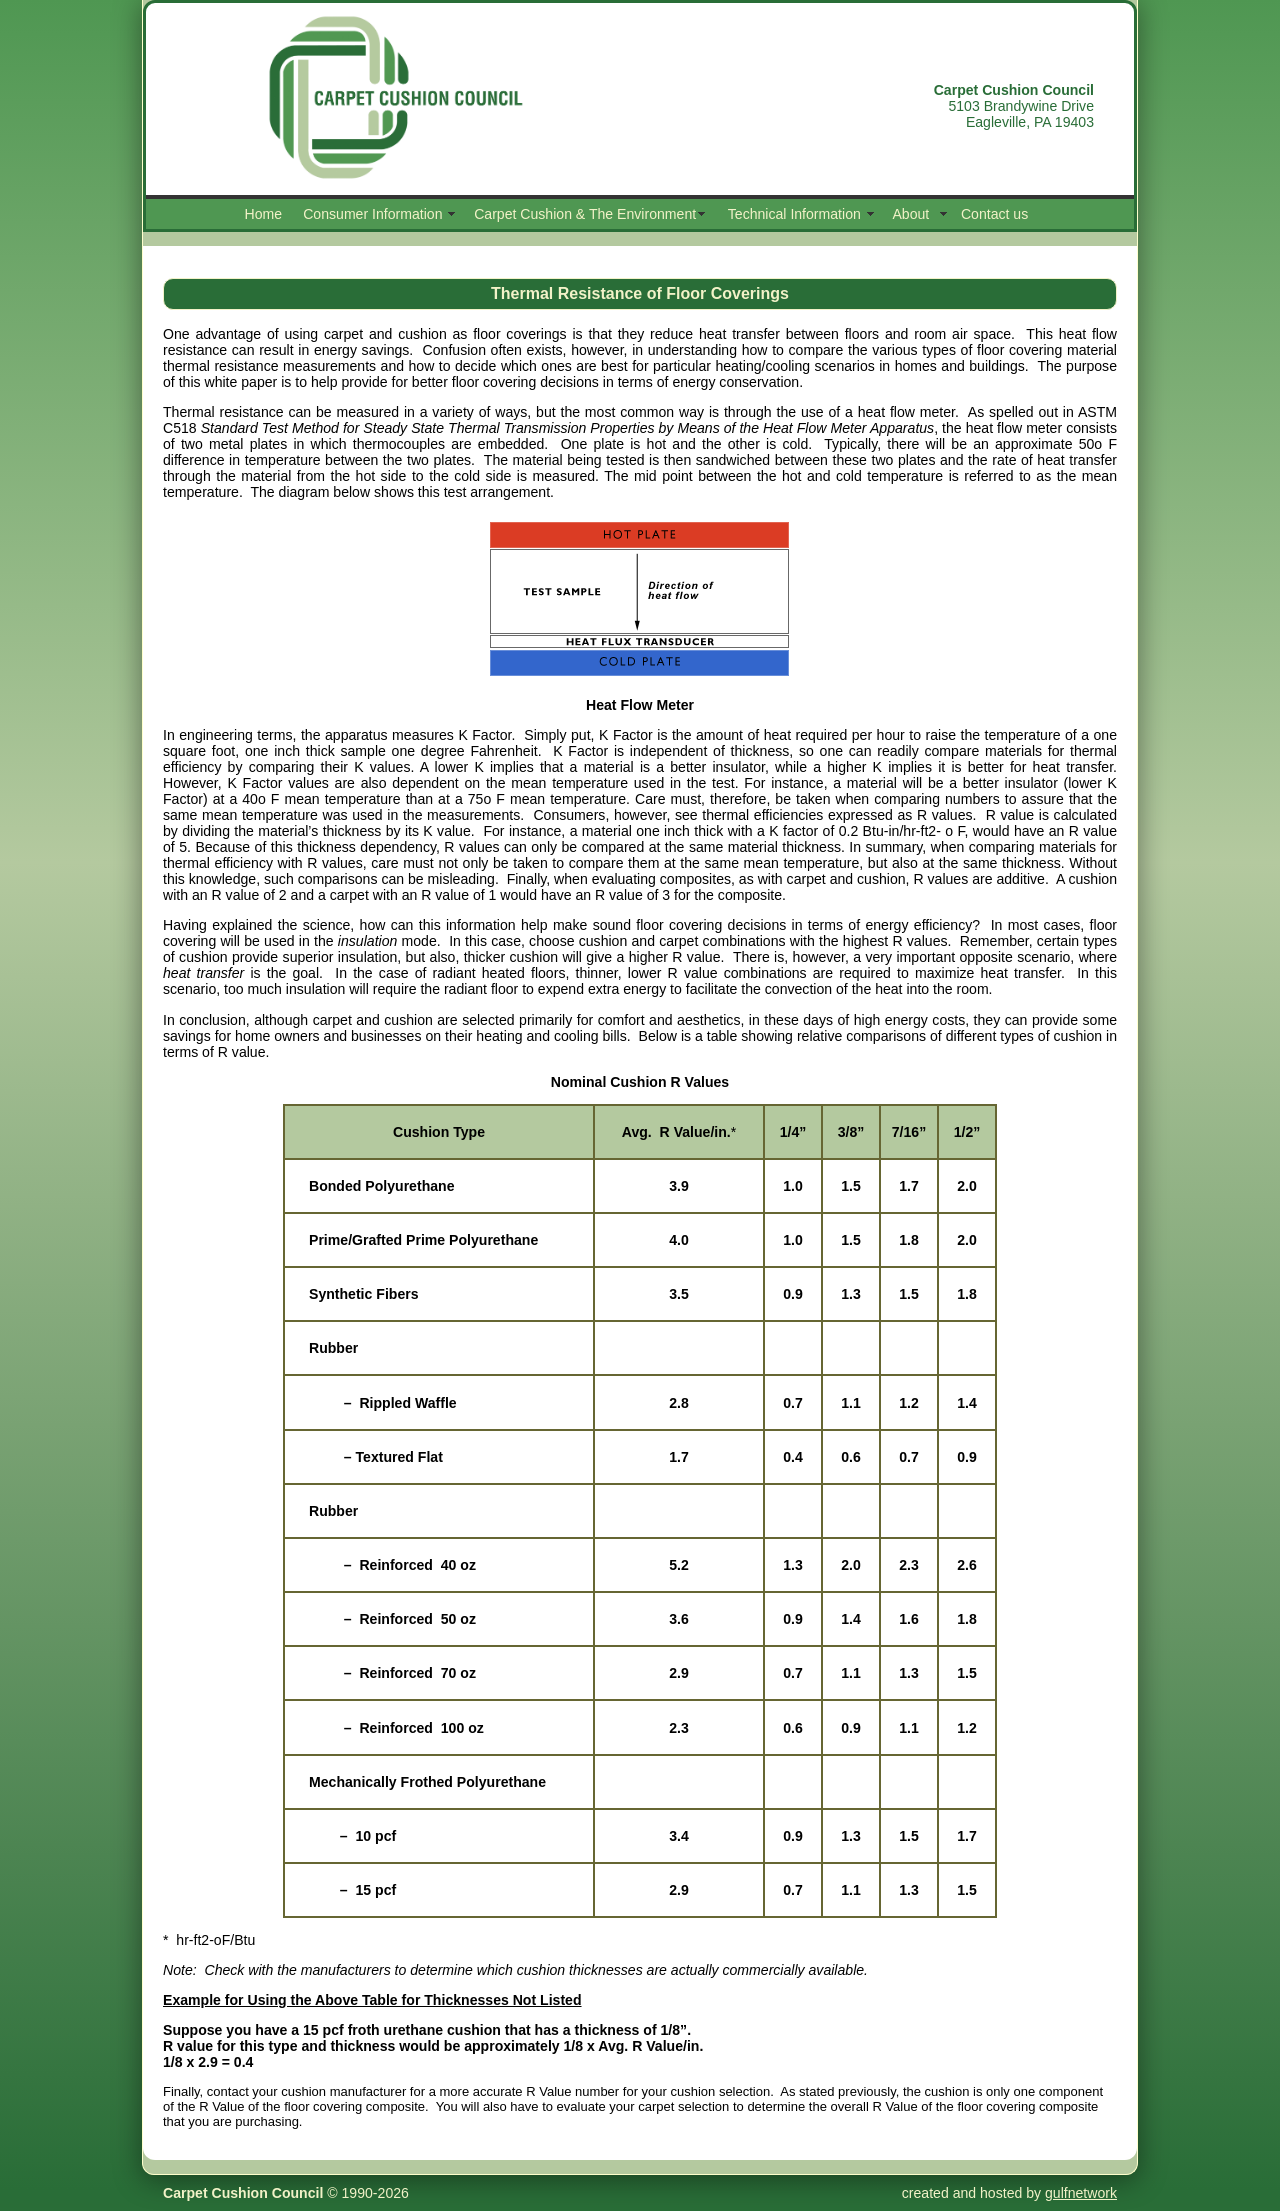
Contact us (994, 214)
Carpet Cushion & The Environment (585, 214)
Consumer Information (372, 214)
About (910, 214)
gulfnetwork (1081, 2193)
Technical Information (794, 214)
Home (264, 214)
